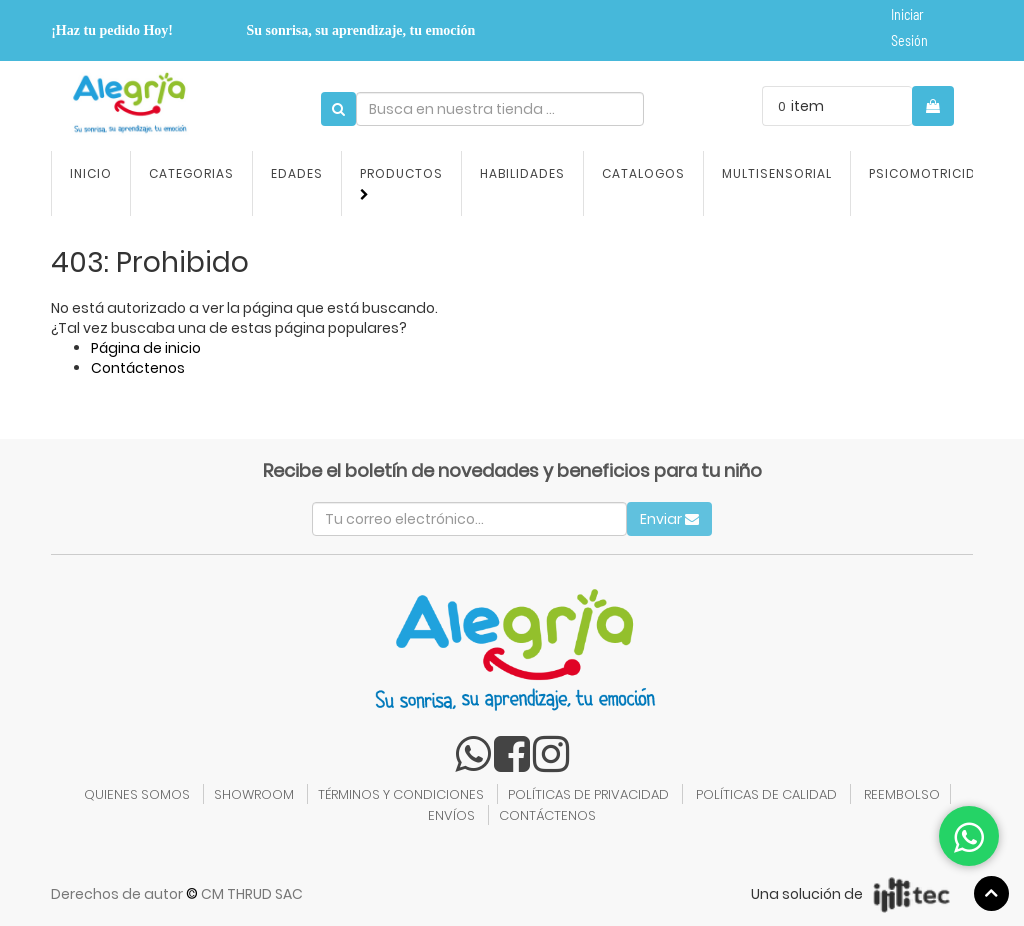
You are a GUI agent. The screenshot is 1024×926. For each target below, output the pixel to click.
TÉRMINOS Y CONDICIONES (401, 794)
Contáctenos (138, 368)
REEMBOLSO (902, 794)
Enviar (669, 519)
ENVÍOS (451, 815)
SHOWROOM (254, 794)
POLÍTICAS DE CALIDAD (766, 794)
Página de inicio (146, 348)
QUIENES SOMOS (137, 794)
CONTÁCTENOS (547, 815)
